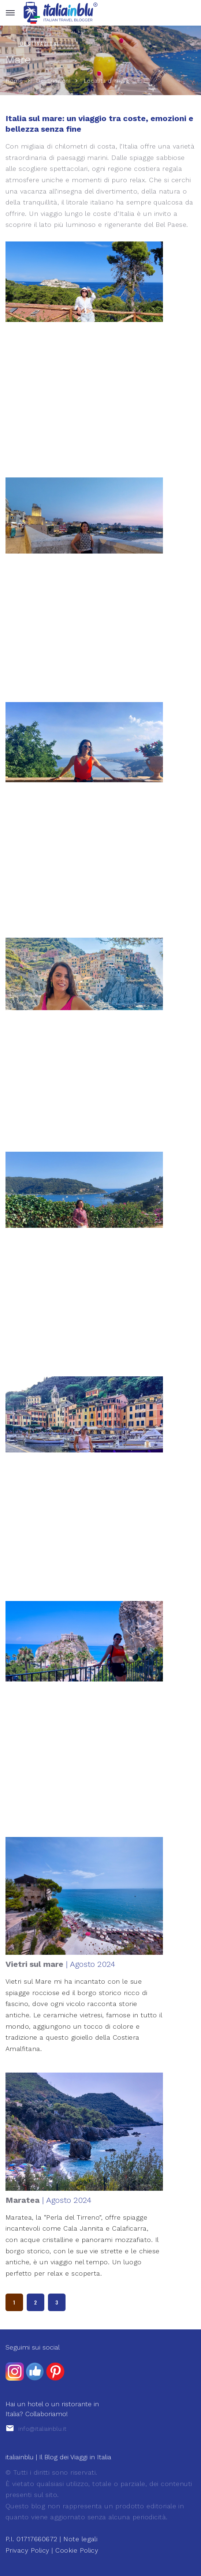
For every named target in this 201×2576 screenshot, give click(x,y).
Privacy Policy (27, 2550)
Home (14, 81)
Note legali (80, 2539)
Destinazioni (53, 81)
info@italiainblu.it (42, 2428)
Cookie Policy (76, 2550)
